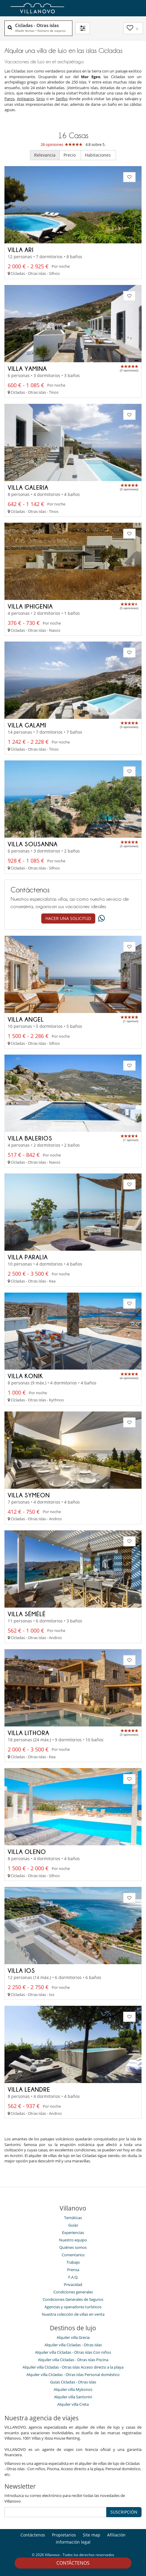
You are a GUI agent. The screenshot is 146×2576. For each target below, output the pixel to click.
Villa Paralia (28, 1257)
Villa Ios (21, 1970)
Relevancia (44, 155)
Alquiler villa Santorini (73, 2396)
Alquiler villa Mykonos (73, 2389)
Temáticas (73, 2217)
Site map (91, 2534)
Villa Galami (27, 725)
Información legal (73, 2542)
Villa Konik (25, 1376)
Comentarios (73, 2254)
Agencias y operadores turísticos (73, 2306)
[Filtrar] (82, 28)
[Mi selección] (133, 28)
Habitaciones (98, 155)
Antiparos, (26, 98)
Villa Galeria (28, 487)
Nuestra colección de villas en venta (73, 2314)
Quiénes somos (73, 2247)
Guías (73, 2225)
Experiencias (73, 2232)
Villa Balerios (30, 1138)
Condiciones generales (73, 2292)
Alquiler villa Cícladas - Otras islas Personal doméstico (73, 2374)
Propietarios (64, 2534)
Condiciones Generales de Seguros (73, 2299)
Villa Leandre (29, 2089)
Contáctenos (73, 2563)
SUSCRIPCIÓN (123, 2511)
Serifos (62, 98)
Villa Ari (21, 249)
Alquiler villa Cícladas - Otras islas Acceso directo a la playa (73, 2367)
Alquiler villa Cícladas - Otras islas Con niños (73, 2352)
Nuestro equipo (73, 2240)
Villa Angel (26, 1019)
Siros (40, 98)
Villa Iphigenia (30, 606)
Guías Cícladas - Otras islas (73, 2382)
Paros (9, 98)
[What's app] (100, 919)
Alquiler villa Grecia (73, 2337)
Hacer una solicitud (68, 918)
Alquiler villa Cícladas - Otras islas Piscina (73, 2359)
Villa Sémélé (27, 1614)
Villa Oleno (27, 1851)
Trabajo (73, 2262)
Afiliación (116, 2534)
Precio (70, 155)
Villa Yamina (27, 368)
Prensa (73, 2269)
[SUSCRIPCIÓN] (55, 2512)
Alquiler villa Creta (73, 2404)
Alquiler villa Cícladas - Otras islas (73, 2344)
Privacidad (73, 2284)
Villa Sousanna (33, 844)
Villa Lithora (28, 1732)
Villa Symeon (29, 1495)
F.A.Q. (73, 2277)
